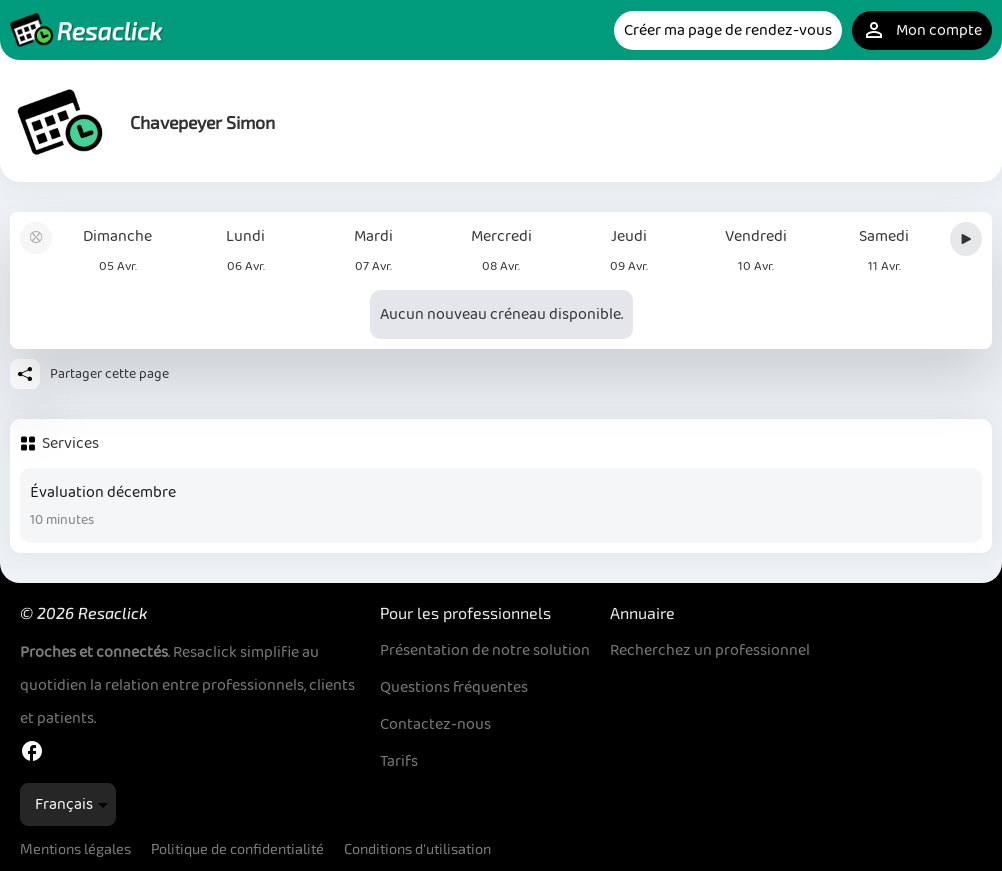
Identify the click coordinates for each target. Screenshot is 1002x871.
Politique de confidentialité (237, 848)
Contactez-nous (435, 724)
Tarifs (399, 761)
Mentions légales (75, 848)
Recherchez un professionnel (710, 650)
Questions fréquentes (454, 687)
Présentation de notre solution (485, 650)
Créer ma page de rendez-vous (728, 30)
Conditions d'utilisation (417, 848)
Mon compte (922, 30)
